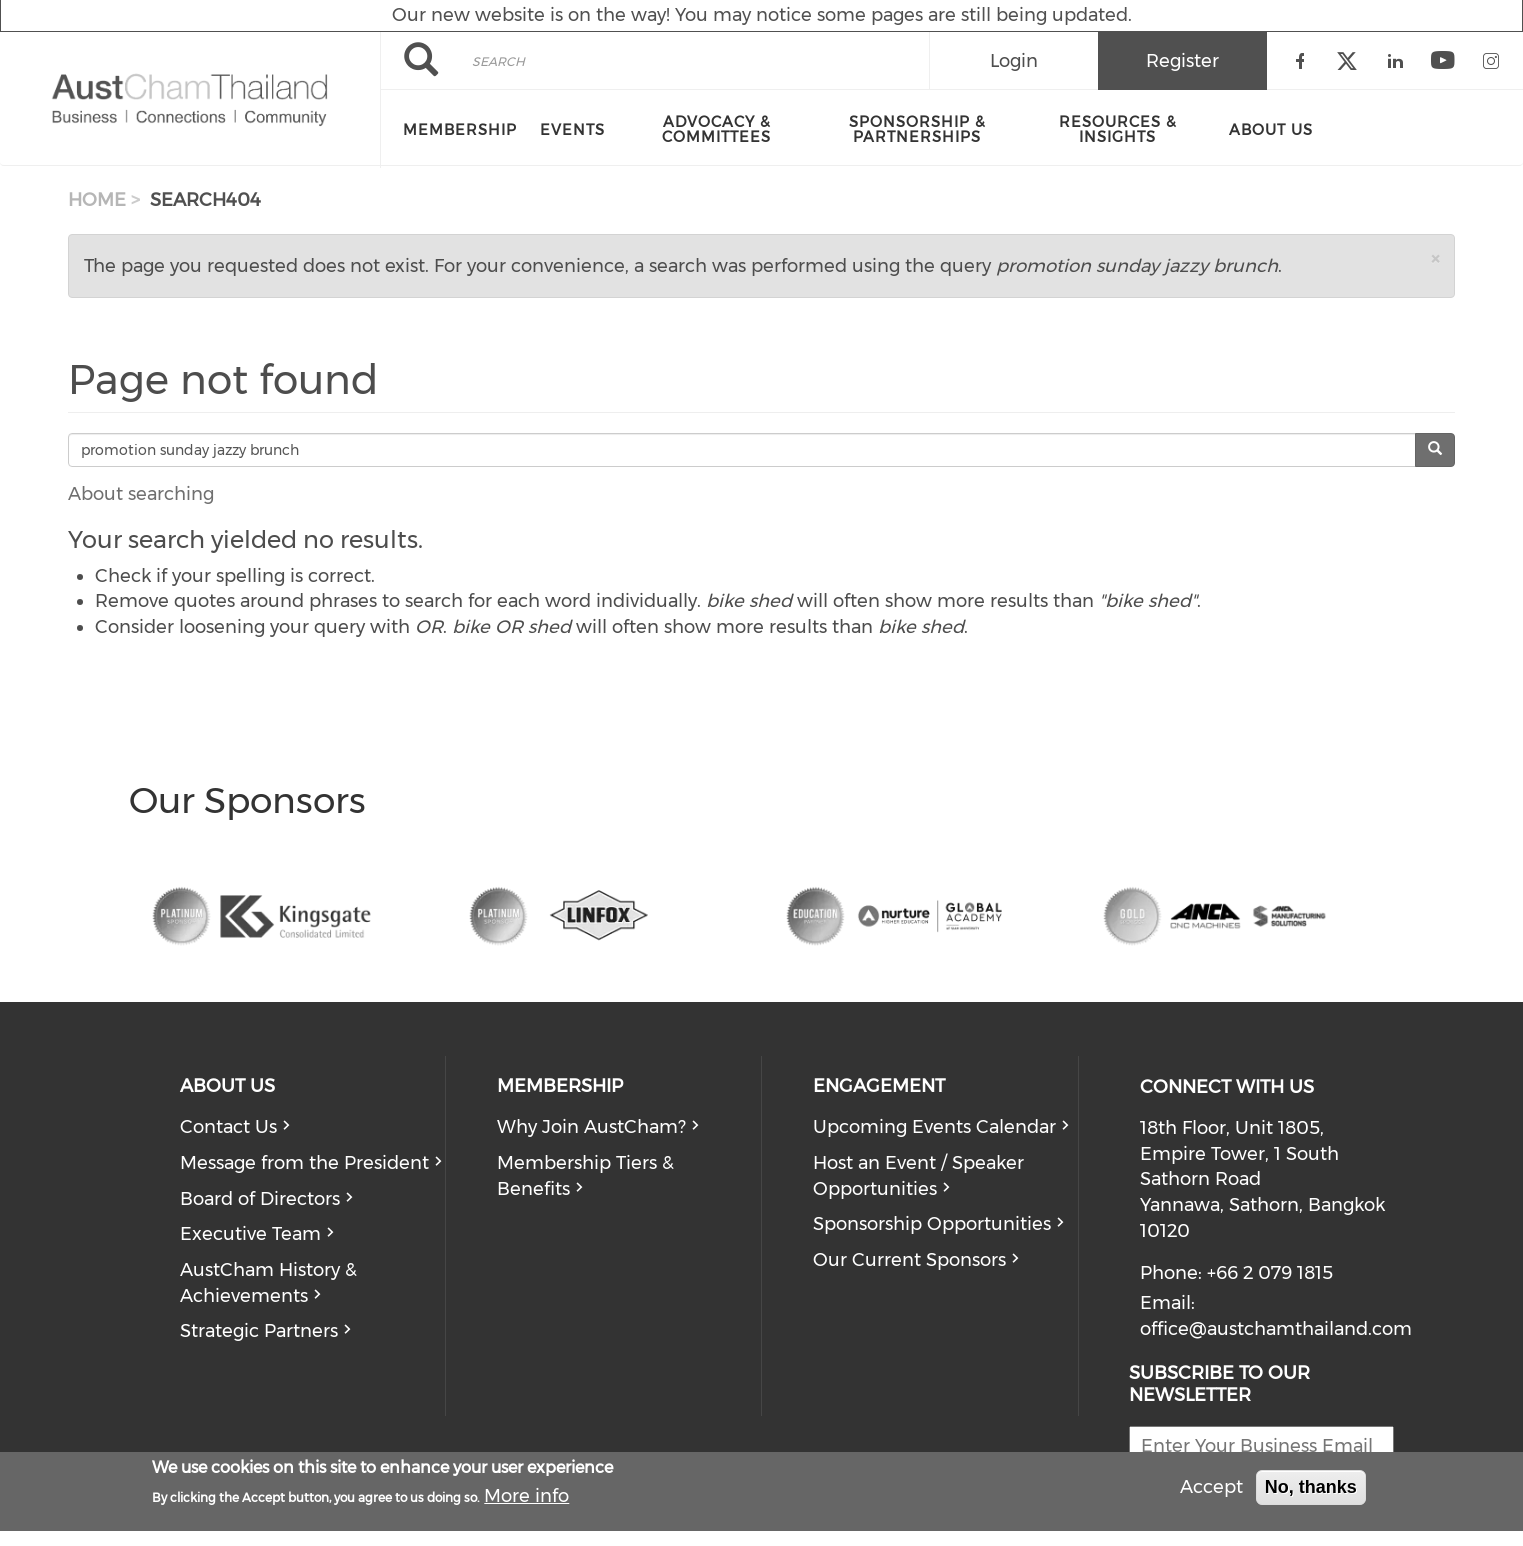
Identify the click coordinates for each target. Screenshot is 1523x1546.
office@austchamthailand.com (1276, 1329)
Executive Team (250, 1234)
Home (97, 200)
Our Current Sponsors (909, 1260)
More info (526, 1496)
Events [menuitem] (572, 130)
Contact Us (228, 1127)
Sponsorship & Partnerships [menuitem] (917, 129)
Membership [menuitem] (460, 130)
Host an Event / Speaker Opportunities (918, 1176)
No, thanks (1311, 1487)
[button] (1435, 258)
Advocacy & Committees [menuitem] (716, 129)
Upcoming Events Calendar (934, 1127)
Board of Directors (260, 1199)
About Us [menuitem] (1271, 130)
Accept (1211, 1487)
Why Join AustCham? (591, 1127)
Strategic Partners (259, 1331)
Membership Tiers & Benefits (585, 1176)
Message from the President (304, 1163)
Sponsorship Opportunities (932, 1224)
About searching (141, 494)
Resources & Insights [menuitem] (1118, 129)
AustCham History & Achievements (268, 1283)
